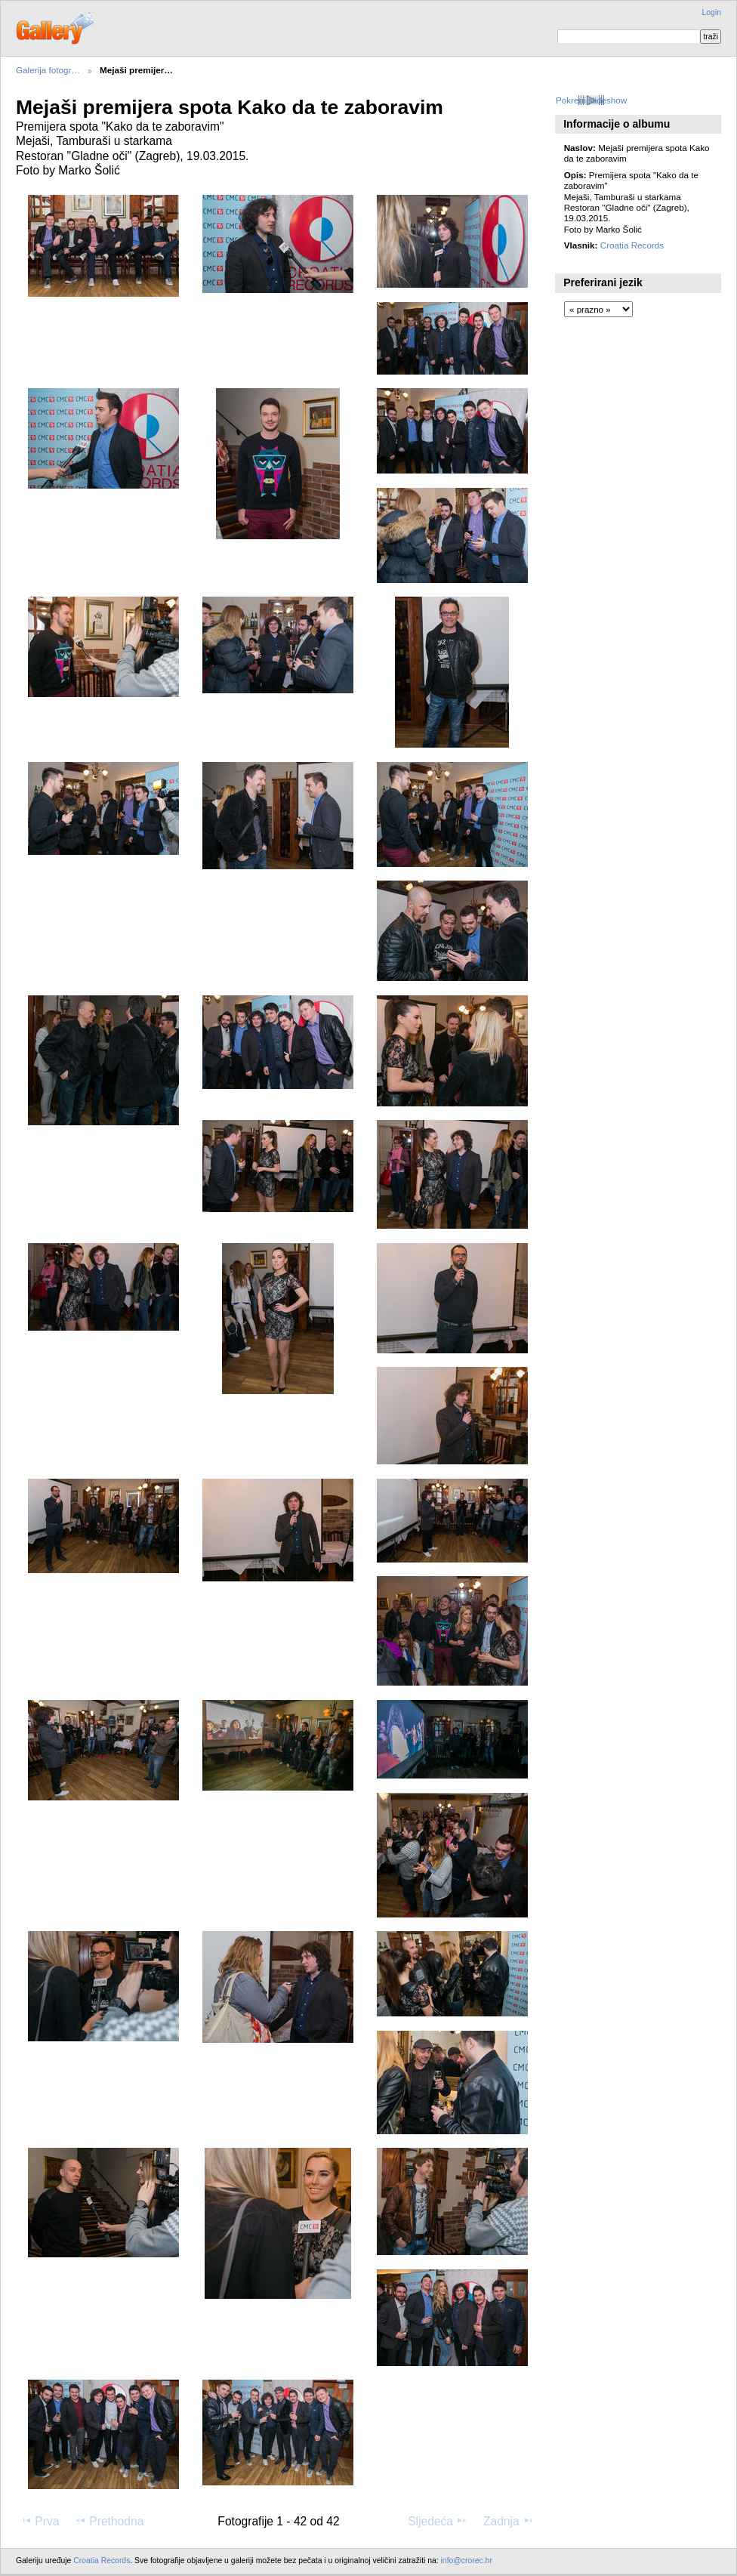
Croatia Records (632, 245)
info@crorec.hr (466, 2560)
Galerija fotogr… (48, 70)
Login (711, 12)
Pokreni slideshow (591, 100)
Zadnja (508, 2521)
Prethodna (109, 2521)
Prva (39, 2521)
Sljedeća (437, 2521)
